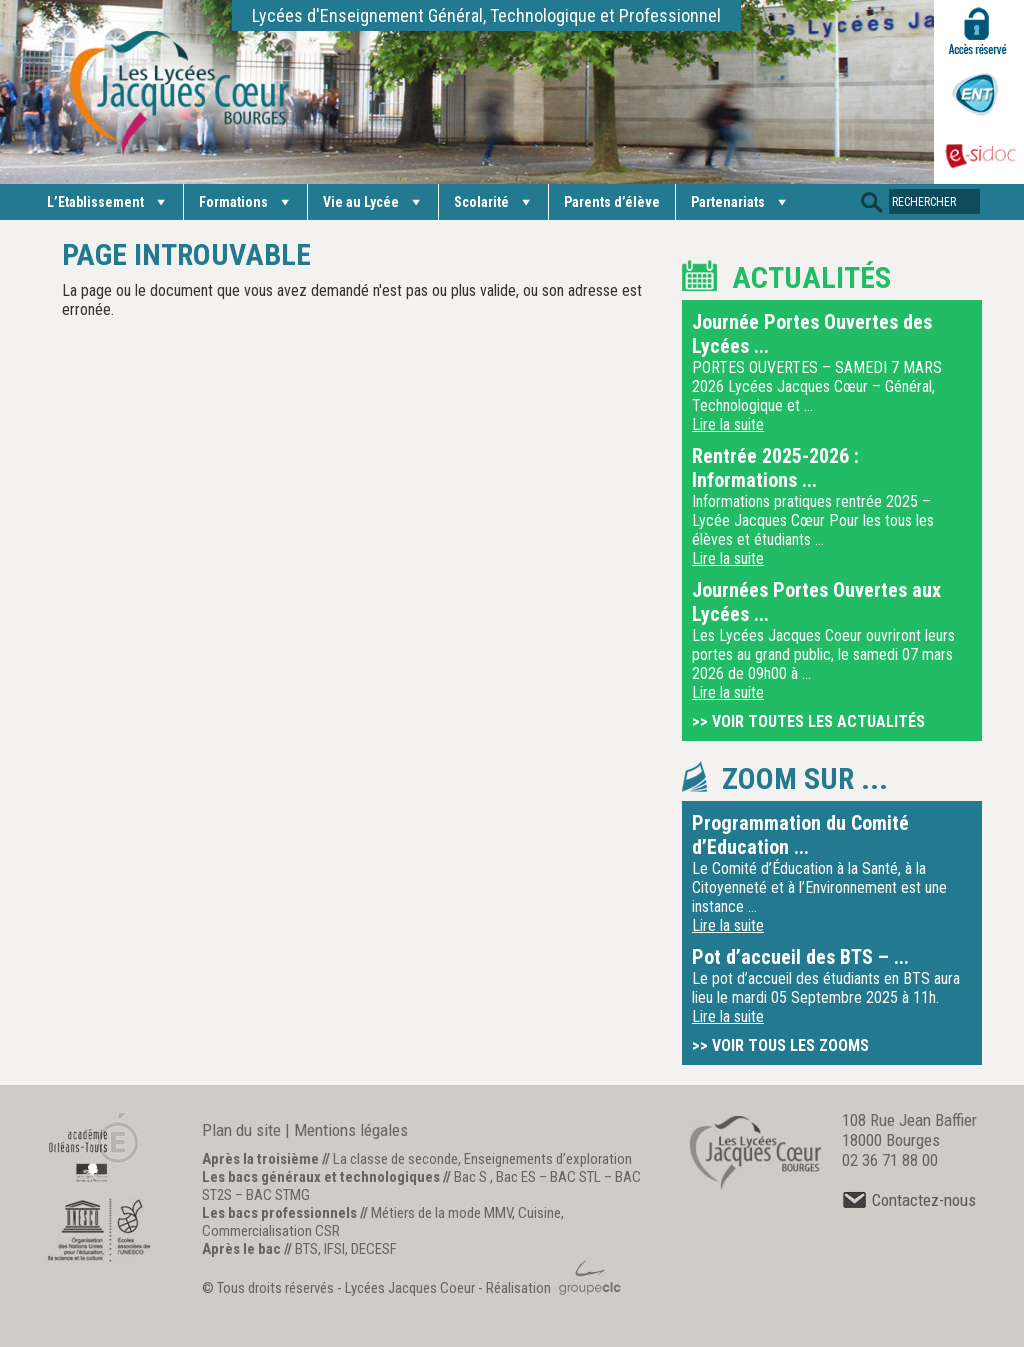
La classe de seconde (395, 1159)
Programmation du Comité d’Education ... (800, 835)
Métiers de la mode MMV (441, 1213)
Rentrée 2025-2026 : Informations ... (775, 468)
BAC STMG (278, 1195)
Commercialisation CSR (271, 1231)
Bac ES (516, 1177)
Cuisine (539, 1213)
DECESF (374, 1249)
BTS (306, 1249)
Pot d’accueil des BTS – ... (800, 957)
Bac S (470, 1177)
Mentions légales (351, 1130)
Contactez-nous (909, 1200)
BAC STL (575, 1177)
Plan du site (241, 1130)
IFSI (334, 1249)
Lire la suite (728, 424)
